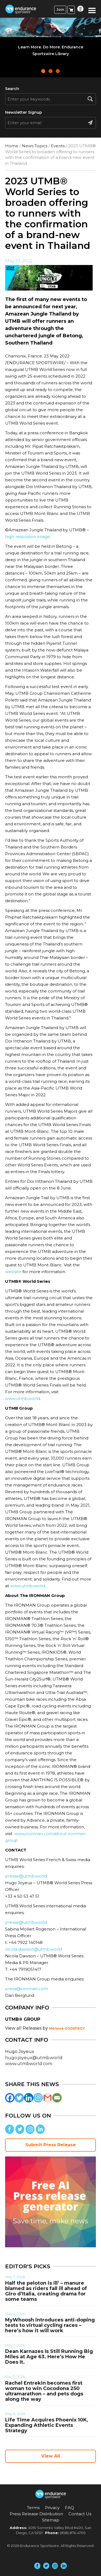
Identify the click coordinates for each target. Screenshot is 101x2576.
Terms (33, 2507)
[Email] (57, 2097)
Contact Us (79, 2513)
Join (60, 10)
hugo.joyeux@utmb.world (33, 2057)
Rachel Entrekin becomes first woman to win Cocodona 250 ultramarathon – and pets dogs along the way (44, 2391)
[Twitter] (19, 2097)
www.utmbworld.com (28, 2063)
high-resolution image (27, 536)
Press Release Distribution (36, 2513)
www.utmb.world (22, 1398)
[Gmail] (47, 2097)
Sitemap (50, 2520)
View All (50, 2456)
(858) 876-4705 (72, 2533)
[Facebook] (10, 2097)
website (13, 1271)
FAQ (69, 2507)
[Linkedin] (28, 2097)
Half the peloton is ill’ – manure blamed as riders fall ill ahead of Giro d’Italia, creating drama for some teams (46, 2291)
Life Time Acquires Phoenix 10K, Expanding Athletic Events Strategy (46, 2425)
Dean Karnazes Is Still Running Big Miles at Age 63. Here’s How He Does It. (49, 2356)
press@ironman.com (26, 1988)
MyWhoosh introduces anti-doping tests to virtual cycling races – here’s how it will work (50, 2325)
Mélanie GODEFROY (67, 2028)
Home (11, 145)
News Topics (34, 145)
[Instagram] (38, 2097)
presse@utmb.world (26, 1876)
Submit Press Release (50, 2144)
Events (58, 145)
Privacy (52, 2507)
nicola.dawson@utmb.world (33, 1949)
